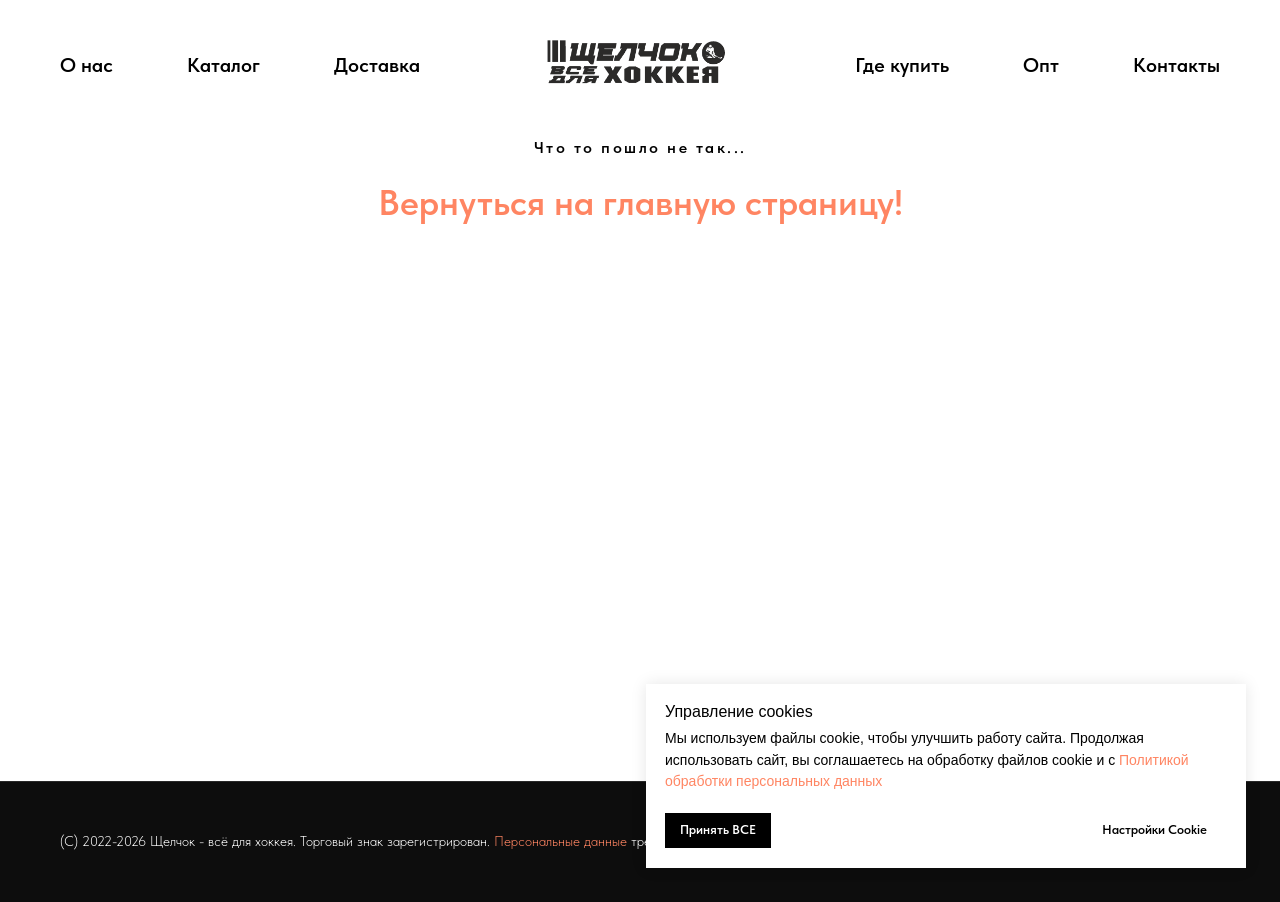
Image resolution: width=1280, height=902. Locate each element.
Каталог (223, 65)
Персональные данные (560, 841)
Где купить (902, 65)
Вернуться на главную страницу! (640, 202)
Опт (1041, 65)
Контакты (1176, 65)
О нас (86, 65)
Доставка (377, 65)
